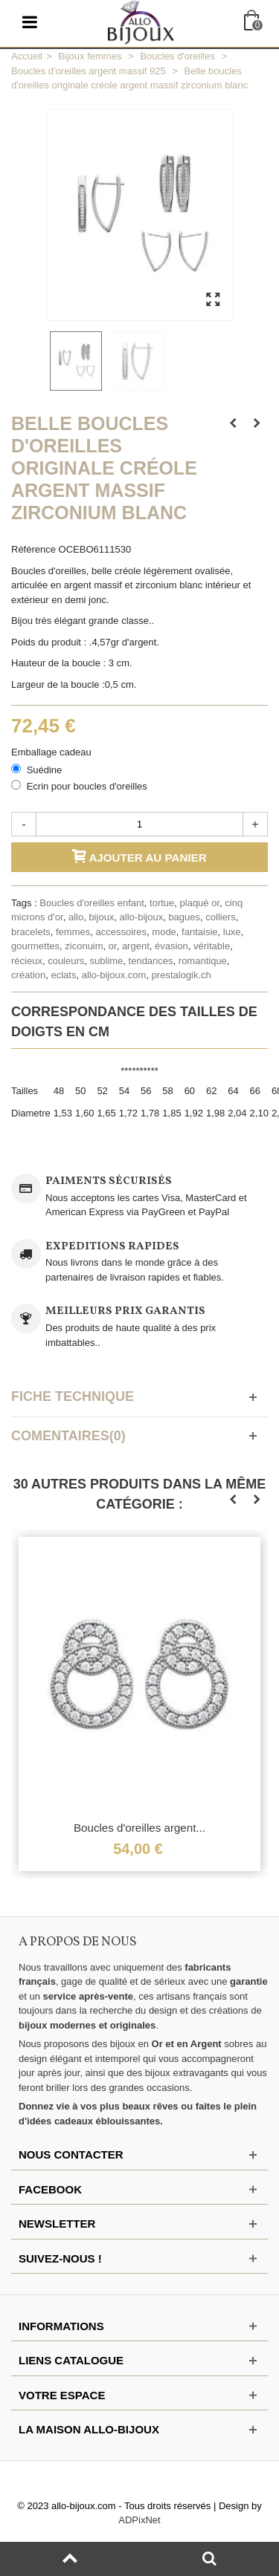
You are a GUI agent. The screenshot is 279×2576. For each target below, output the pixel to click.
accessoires (121, 931)
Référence (33, 549)
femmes (73, 931)
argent (136, 946)
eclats (63, 974)
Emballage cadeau (52, 752)
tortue (162, 902)
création (28, 974)
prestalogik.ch (181, 974)
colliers (220, 917)
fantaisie (199, 931)
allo (75, 917)
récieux (26, 960)
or (113, 946)
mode (164, 931)
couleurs (66, 960)
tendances (151, 960)
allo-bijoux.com (114, 974)
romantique (203, 960)
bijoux (101, 917)
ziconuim (84, 946)
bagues (184, 917)
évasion (171, 946)
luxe (232, 931)
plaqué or (200, 902)
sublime (107, 960)
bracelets (31, 931)
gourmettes (35, 946)
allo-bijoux (142, 917)
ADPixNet (139, 2519)
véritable (211, 946)
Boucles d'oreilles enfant (91, 902)
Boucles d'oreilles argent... (139, 1828)
